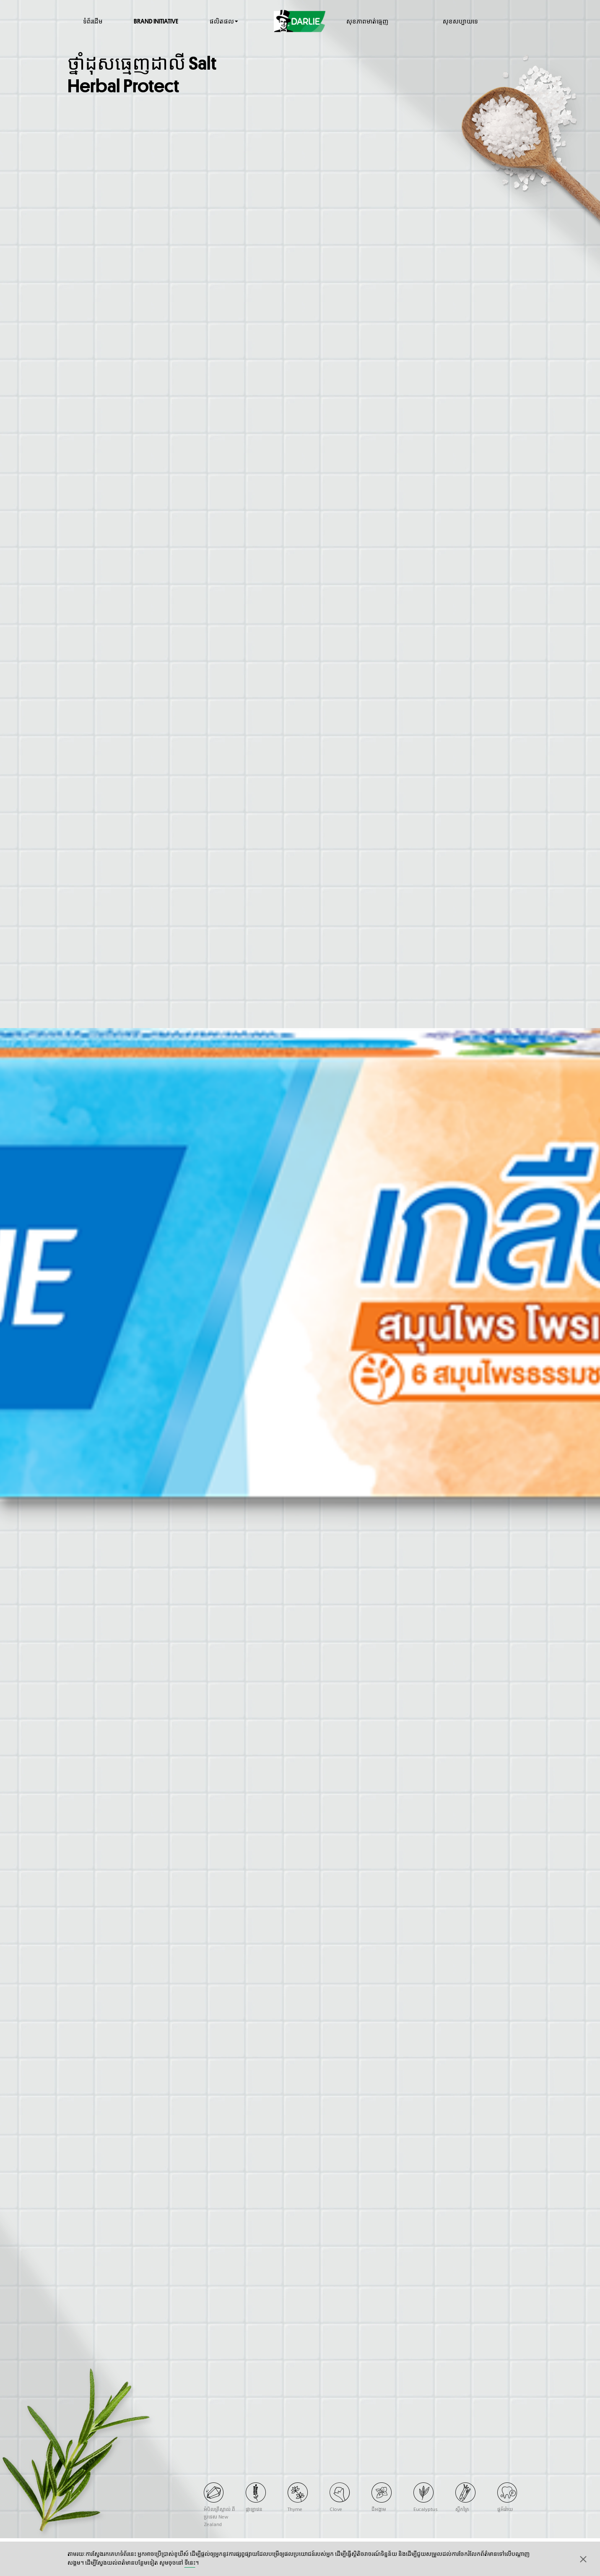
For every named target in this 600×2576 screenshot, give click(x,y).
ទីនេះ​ (189, 2563)
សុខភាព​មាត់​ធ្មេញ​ (367, 20)
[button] (583, 2559)
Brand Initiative (156, 20)
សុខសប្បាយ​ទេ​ (460, 20)
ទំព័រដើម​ (93, 20)
